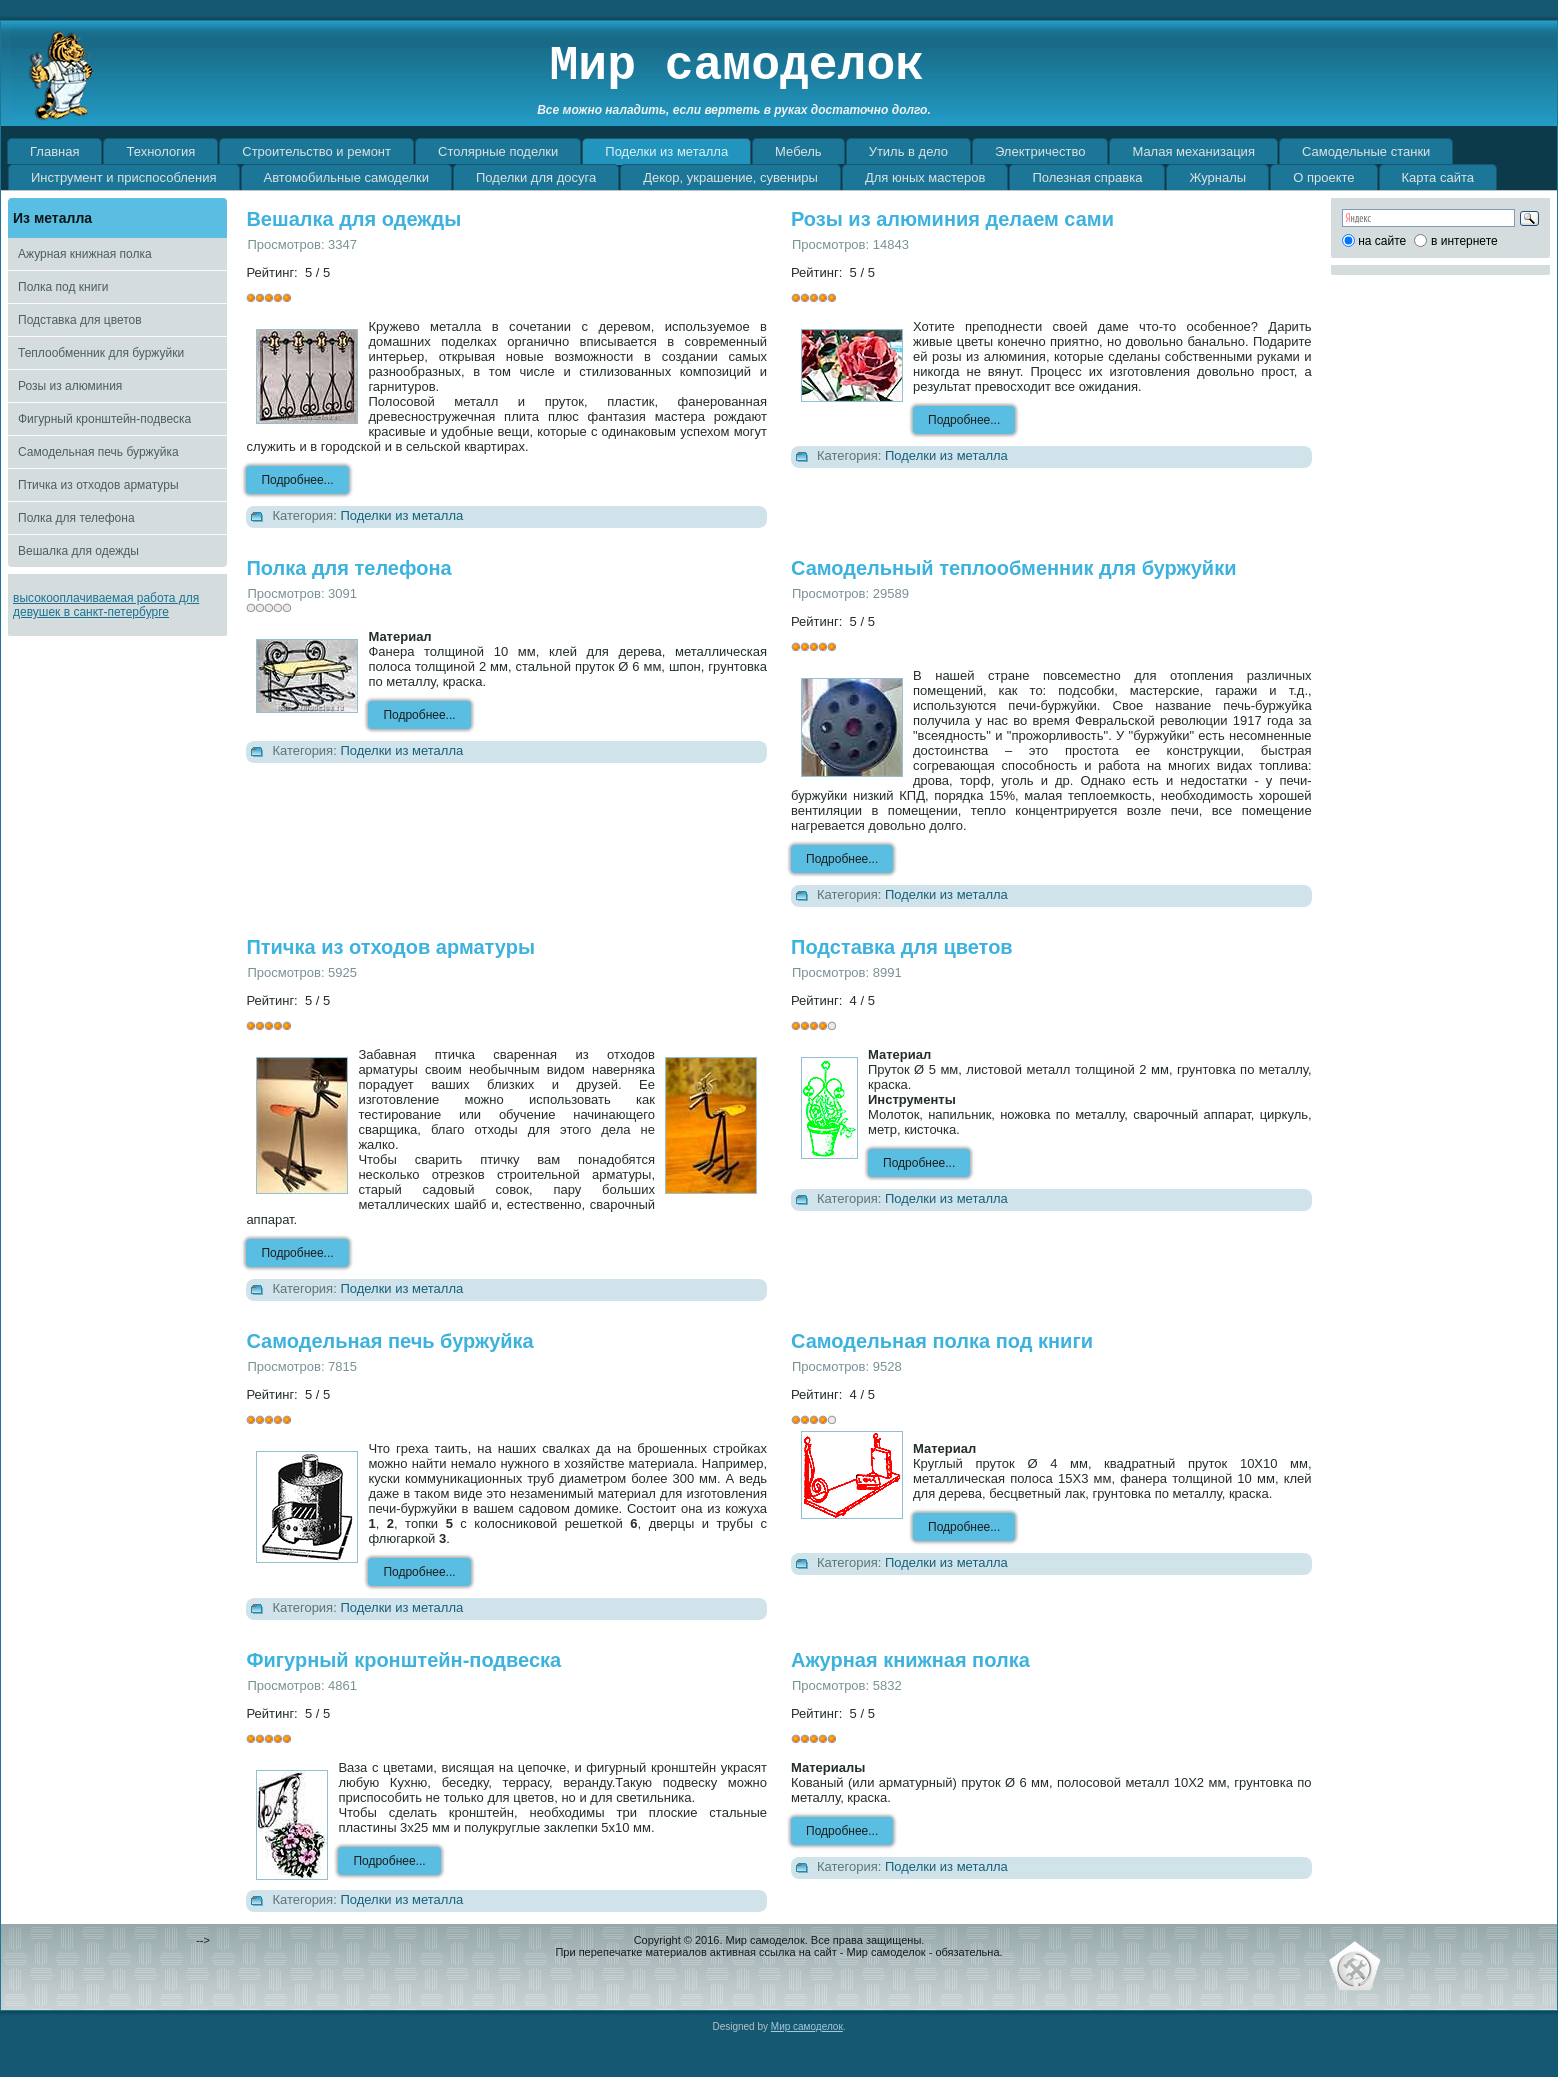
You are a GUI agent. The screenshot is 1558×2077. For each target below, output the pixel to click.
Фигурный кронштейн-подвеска (104, 419)
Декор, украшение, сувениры (730, 177)
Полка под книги (63, 287)
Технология (160, 151)
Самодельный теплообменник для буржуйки (1013, 568)
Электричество (1040, 151)
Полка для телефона (76, 518)
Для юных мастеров (925, 177)
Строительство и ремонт (316, 151)
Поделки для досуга (536, 177)
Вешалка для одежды (78, 551)
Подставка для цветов (80, 320)
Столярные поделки (498, 151)
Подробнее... (297, 480)
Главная (54, 151)
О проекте (1323, 177)
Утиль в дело (908, 151)
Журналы (1217, 177)
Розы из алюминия (70, 386)
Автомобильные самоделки (346, 177)
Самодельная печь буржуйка (98, 452)
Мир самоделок (737, 66)
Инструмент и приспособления (124, 177)
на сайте (1382, 241)
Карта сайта (1438, 177)
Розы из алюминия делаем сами (952, 219)
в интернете (1464, 241)
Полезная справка (1087, 177)
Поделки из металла (666, 151)
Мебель (798, 151)
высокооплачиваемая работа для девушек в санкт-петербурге (106, 605)
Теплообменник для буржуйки (101, 353)
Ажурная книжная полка (85, 254)
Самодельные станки (1366, 151)
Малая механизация (1193, 151)
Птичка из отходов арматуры (98, 485)
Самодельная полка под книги (942, 1341)
